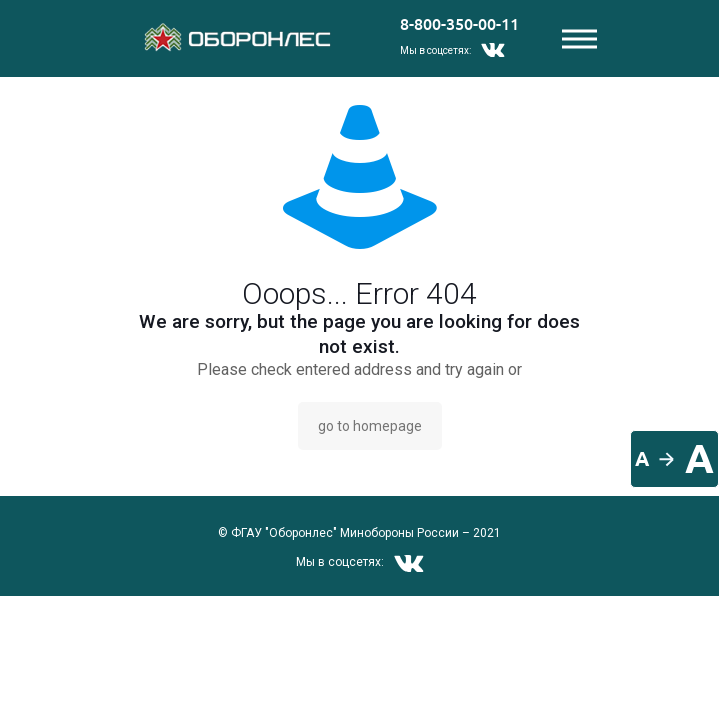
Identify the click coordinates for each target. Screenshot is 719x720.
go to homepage (370, 426)
